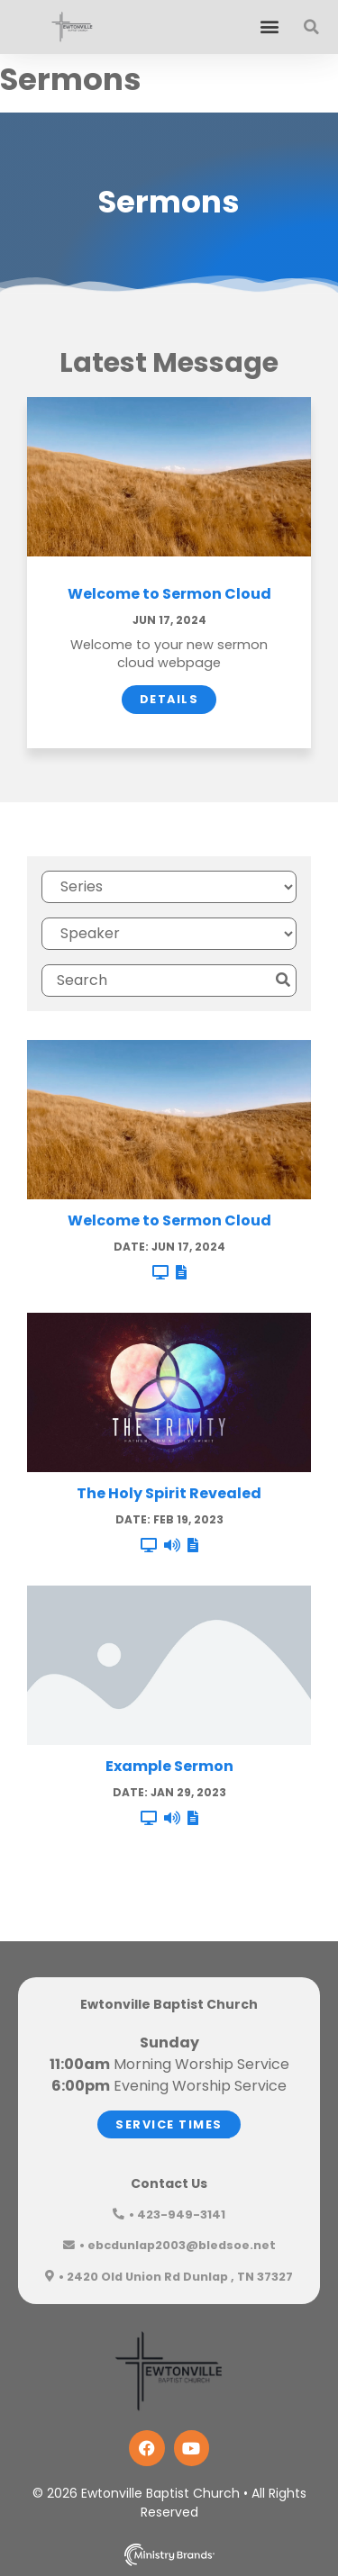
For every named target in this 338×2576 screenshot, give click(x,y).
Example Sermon (169, 1766)
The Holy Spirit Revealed (169, 1493)
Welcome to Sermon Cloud (169, 593)
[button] (269, 26)
